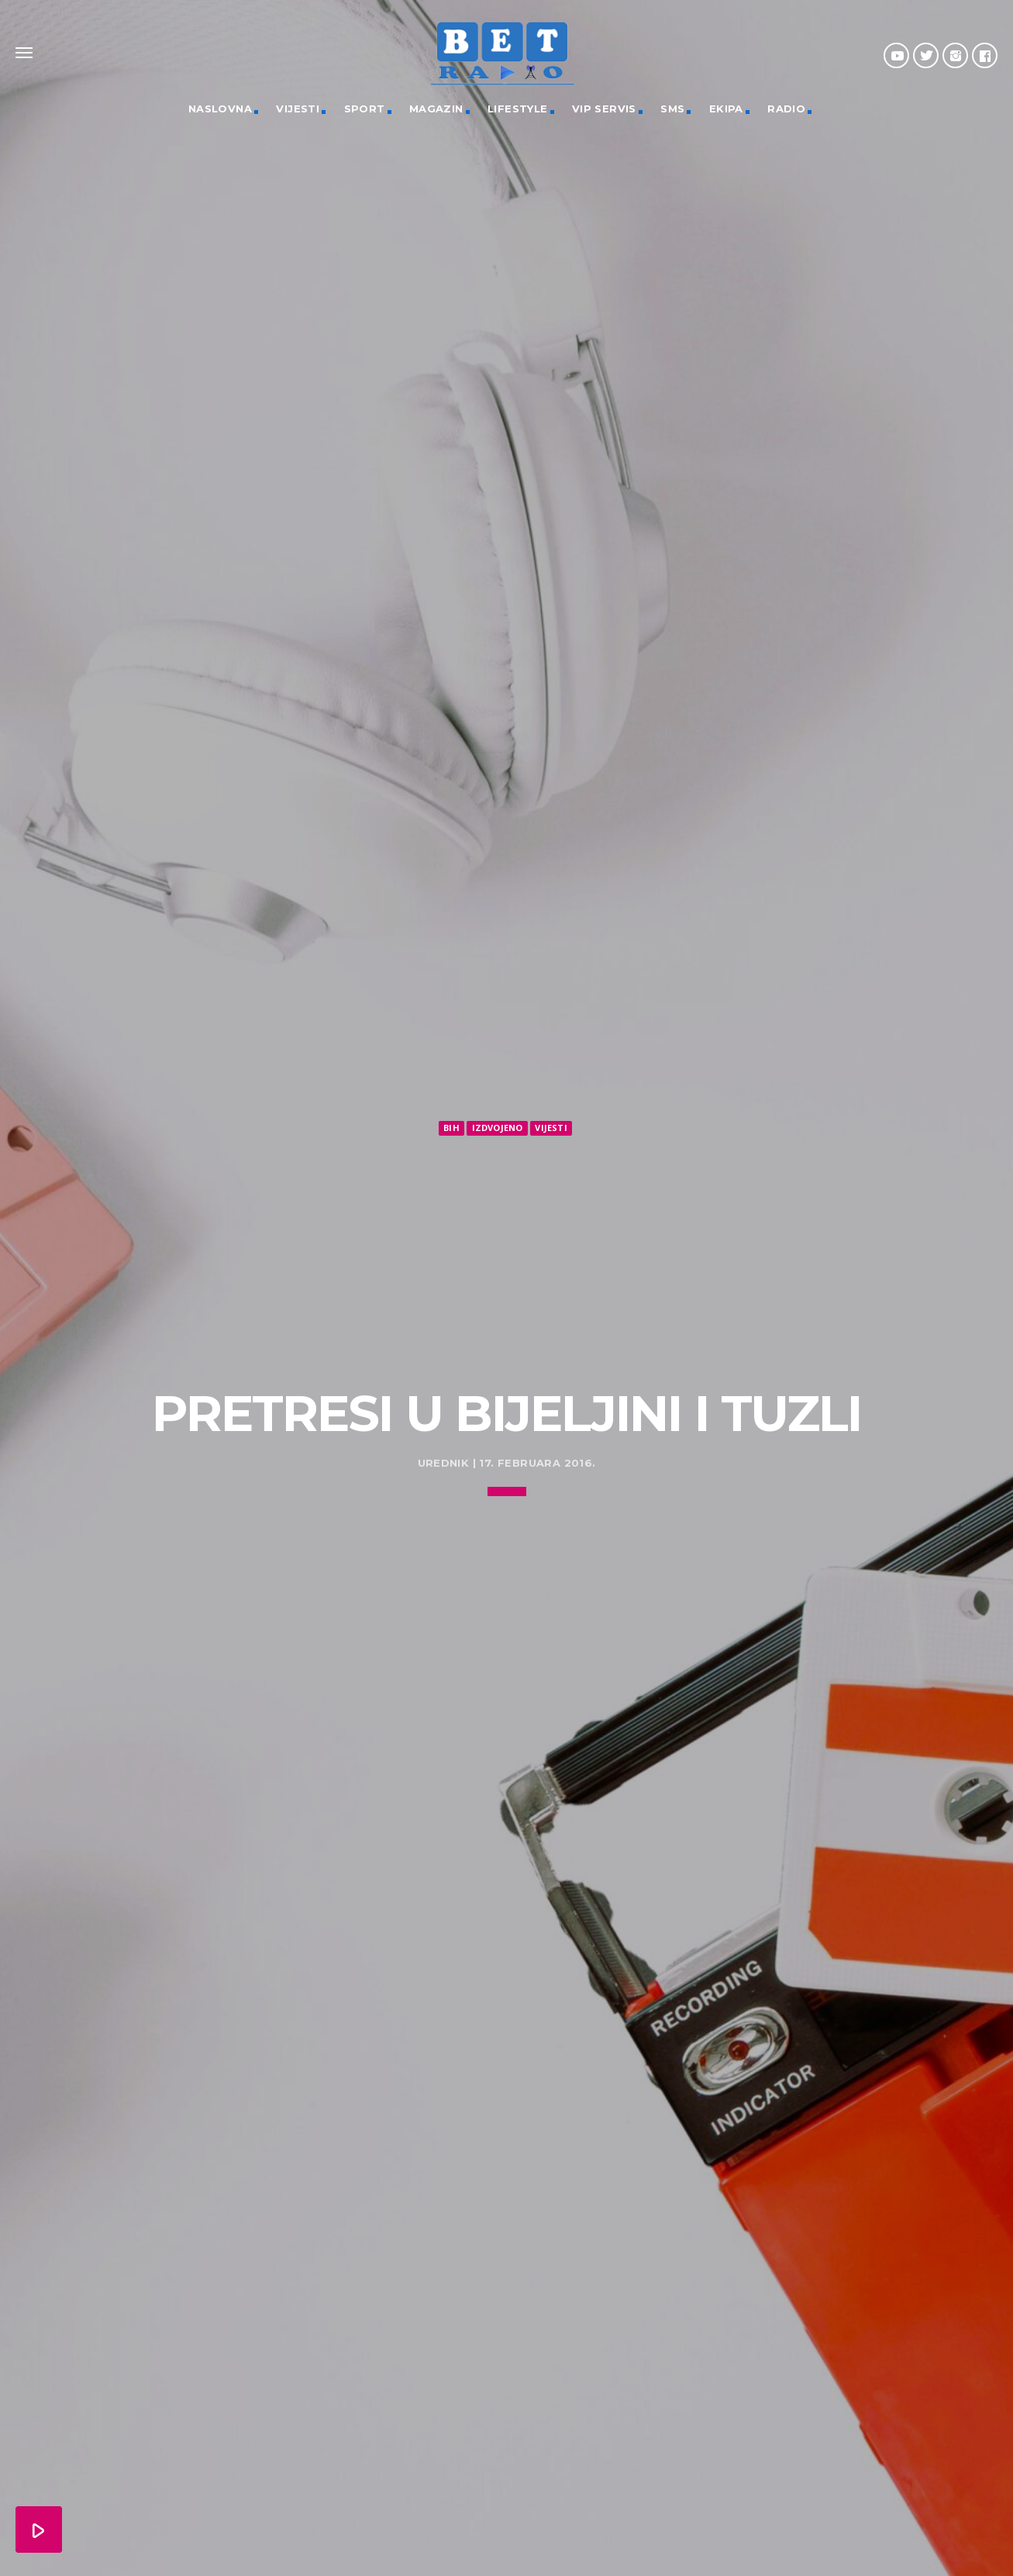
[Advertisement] (507, 1255)
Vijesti (297, 108)
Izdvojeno (497, 1127)
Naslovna (220, 108)
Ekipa (726, 108)
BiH (451, 1127)
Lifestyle (518, 108)
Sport (364, 108)
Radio (786, 108)
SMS (672, 108)
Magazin (436, 108)
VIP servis (604, 108)
